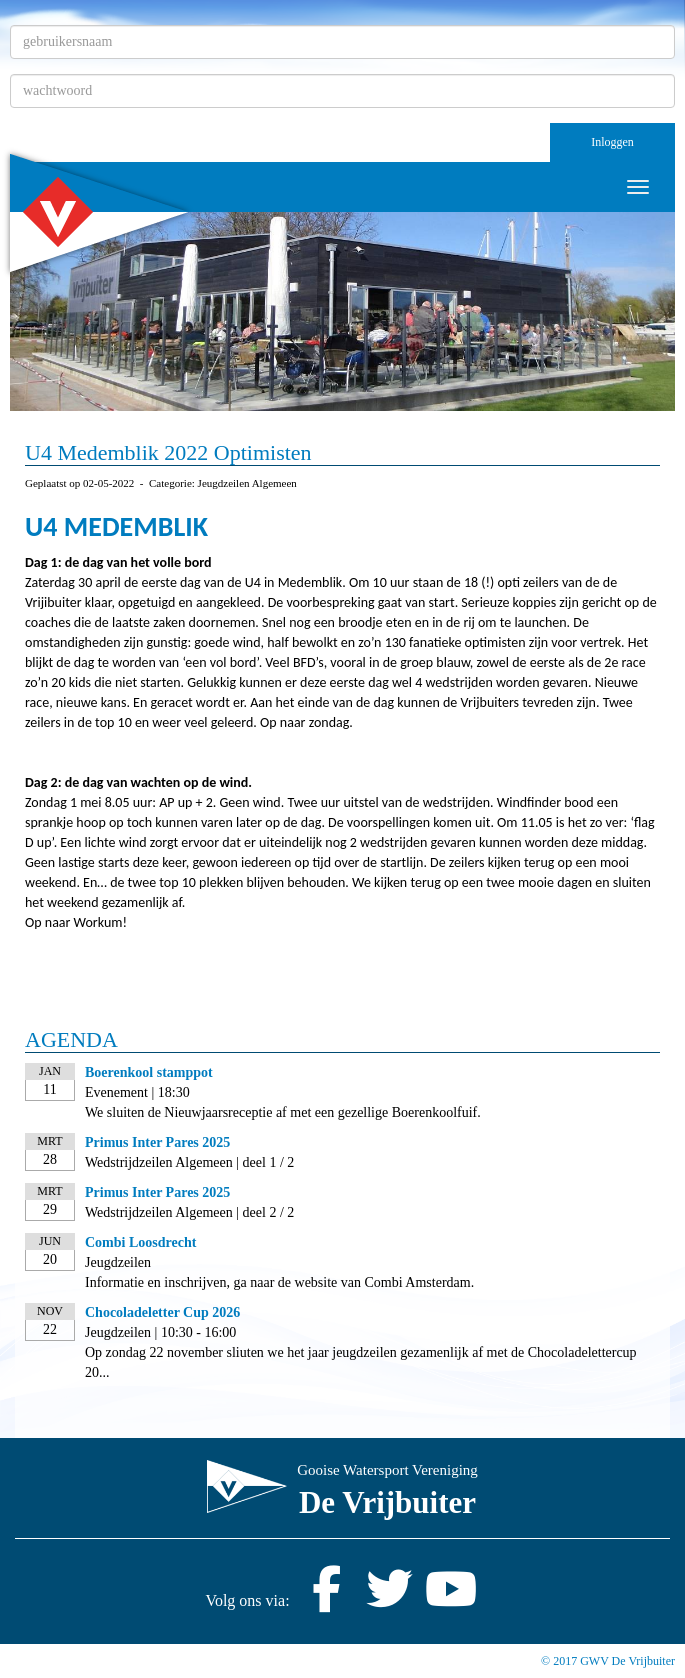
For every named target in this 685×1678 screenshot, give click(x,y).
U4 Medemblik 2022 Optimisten (168, 452)
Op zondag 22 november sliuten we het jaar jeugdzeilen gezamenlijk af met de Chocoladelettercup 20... (361, 1362)
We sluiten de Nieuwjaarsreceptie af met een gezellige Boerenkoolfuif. (283, 1112)
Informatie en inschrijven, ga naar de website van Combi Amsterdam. (279, 1282)
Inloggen (612, 142)
